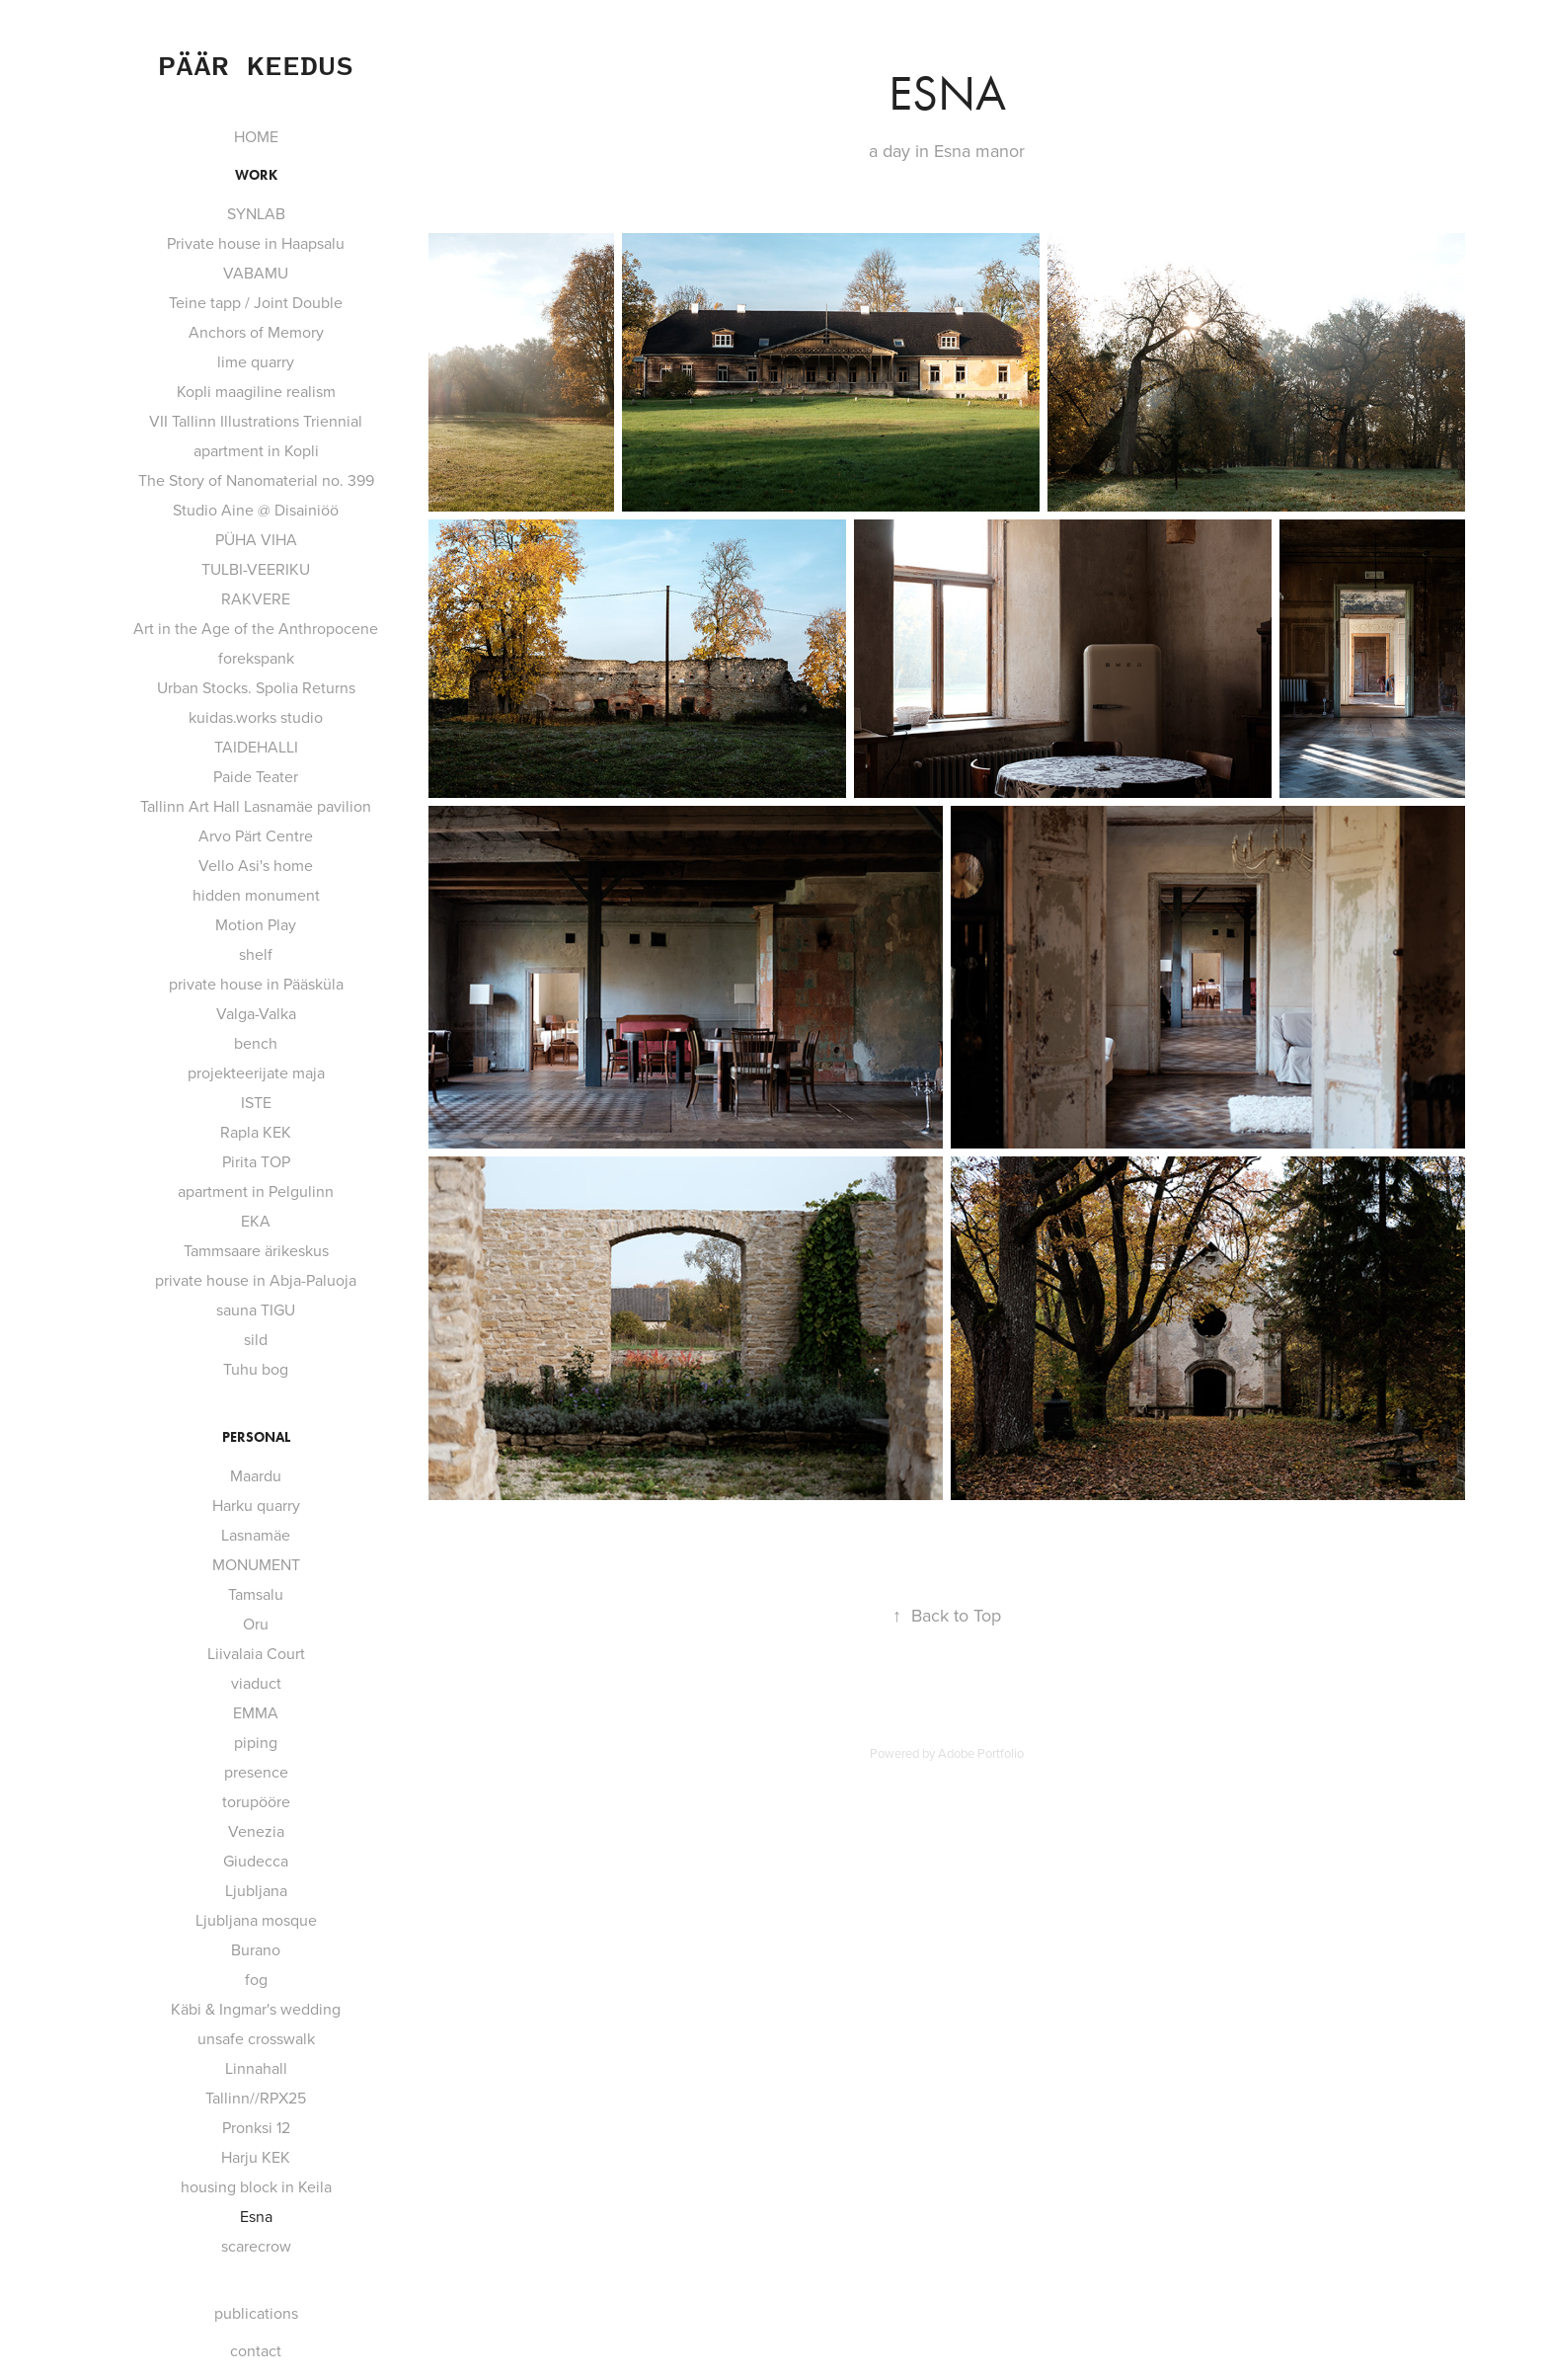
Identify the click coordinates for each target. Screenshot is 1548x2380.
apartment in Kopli (256, 450)
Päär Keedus (255, 64)
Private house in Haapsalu (256, 243)
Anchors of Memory (256, 332)
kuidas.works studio (256, 717)
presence (256, 1772)
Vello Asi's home (255, 865)
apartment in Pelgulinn (256, 1191)
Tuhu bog (255, 1369)
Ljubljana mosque (256, 1920)
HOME (256, 136)
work (256, 175)
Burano (255, 1949)
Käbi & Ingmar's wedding (256, 2009)
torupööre (256, 1801)
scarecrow (256, 2246)
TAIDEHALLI (256, 746)
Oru (256, 1623)
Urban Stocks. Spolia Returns (256, 687)
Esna (256, 2216)
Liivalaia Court (256, 1653)
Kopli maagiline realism (256, 391)
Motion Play (255, 924)
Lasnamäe (255, 1535)
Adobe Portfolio (981, 1753)
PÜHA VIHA (256, 539)
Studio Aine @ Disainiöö (256, 509)
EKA (256, 1220)
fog (256, 1979)
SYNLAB (256, 213)
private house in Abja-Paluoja (255, 1280)
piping (255, 1742)
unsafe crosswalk (256, 2038)
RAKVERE (255, 598)
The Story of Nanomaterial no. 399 (256, 480)
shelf (255, 954)
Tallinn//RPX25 (255, 2097)
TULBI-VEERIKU (255, 569)
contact (255, 2350)
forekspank (256, 658)
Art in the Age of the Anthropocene (255, 628)
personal (256, 1437)
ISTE (256, 1102)
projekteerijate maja (256, 1072)
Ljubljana (256, 1890)
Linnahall (256, 2068)
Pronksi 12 (256, 2127)
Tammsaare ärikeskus (256, 1250)
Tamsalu (255, 1594)
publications (256, 2313)
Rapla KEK (255, 1132)
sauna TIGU (255, 1309)
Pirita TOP (256, 1161)
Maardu (255, 1475)
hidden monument (256, 895)
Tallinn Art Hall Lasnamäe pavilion (255, 806)
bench (255, 1043)
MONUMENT (256, 1564)
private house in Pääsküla (256, 983)
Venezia (256, 1831)
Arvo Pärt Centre (255, 835)
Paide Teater (255, 776)
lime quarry (255, 361)
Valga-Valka (256, 1013)
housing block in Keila (256, 2186)
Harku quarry (256, 1505)
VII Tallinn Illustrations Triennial (255, 421)
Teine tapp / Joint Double (256, 302)
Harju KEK (255, 2157)
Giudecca (255, 1860)
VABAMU (255, 272)
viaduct (256, 1683)
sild (256, 1339)
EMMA (255, 1712)
